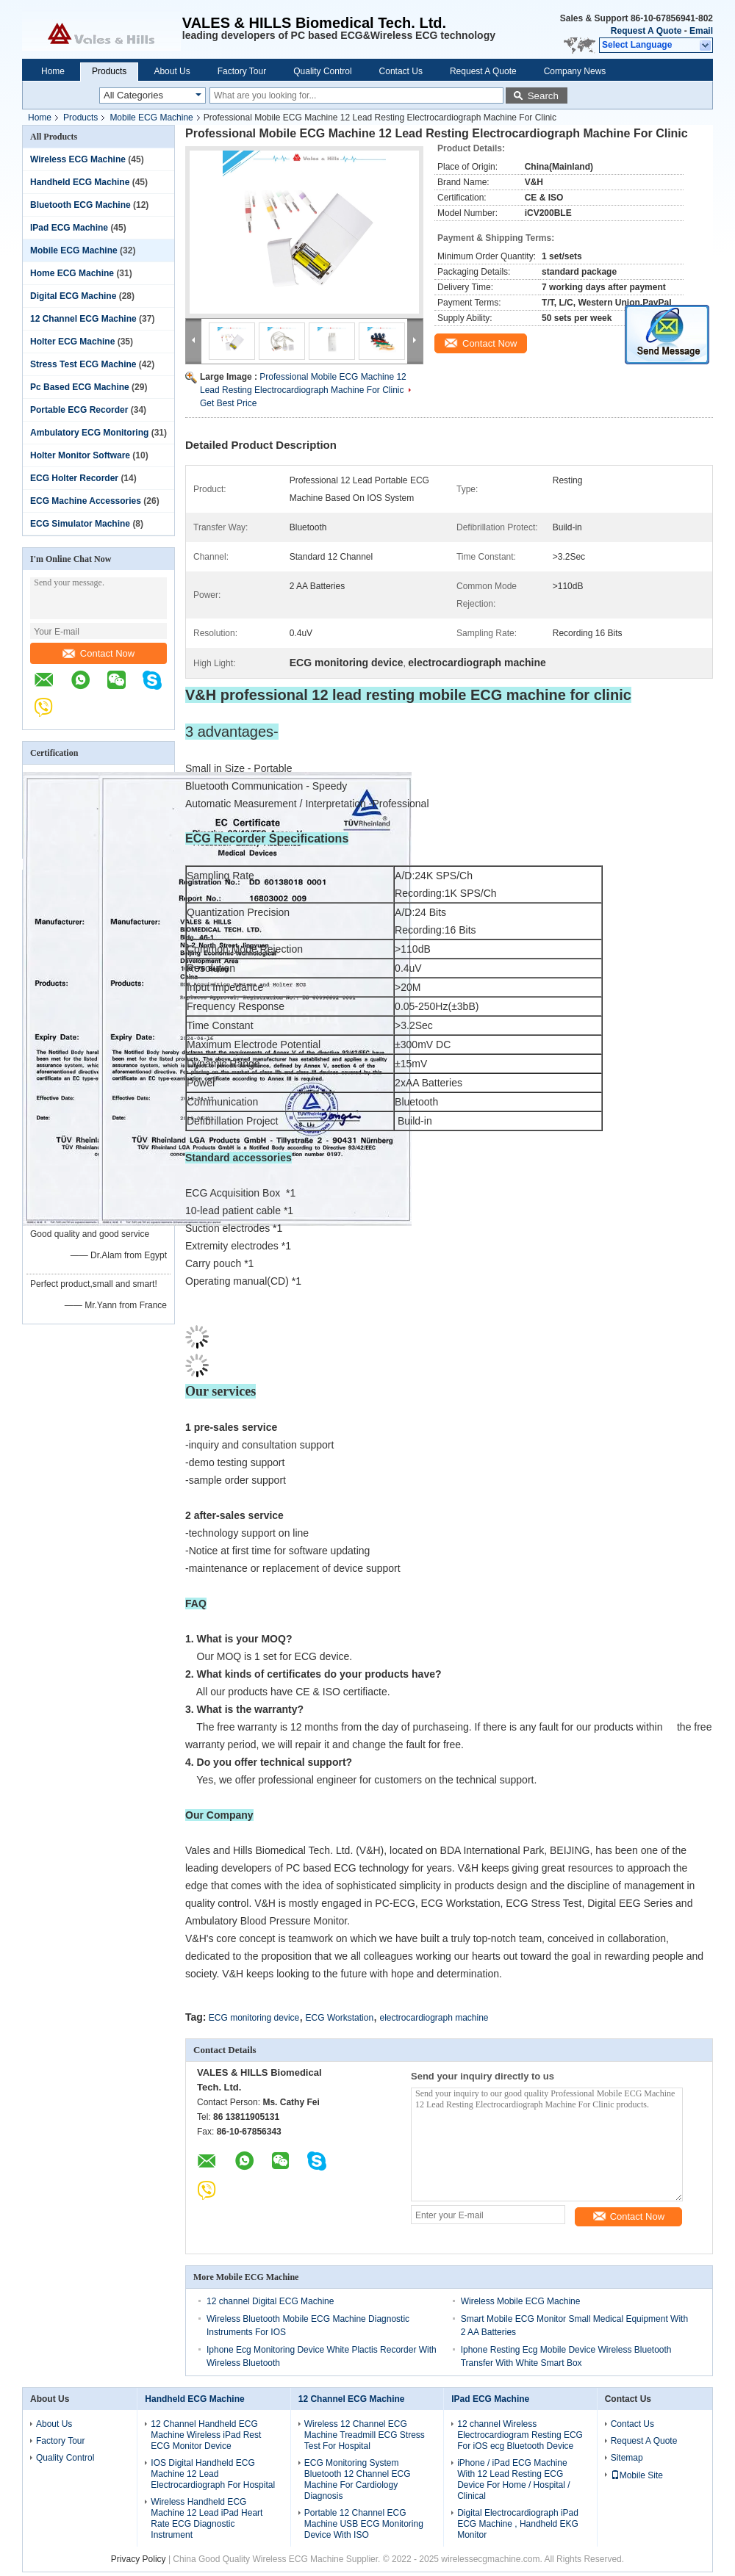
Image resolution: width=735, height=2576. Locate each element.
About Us (172, 71)
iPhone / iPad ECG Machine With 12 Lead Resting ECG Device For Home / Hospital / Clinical (513, 2479)
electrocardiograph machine (433, 2018)
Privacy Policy (138, 2559)
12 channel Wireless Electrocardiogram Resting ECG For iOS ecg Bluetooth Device (520, 2435)
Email (701, 31)
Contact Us (401, 71)
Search (543, 95)
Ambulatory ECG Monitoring (89, 432)
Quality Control (322, 71)
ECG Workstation (339, 2018)
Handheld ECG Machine (79, 182)
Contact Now (98, 653)
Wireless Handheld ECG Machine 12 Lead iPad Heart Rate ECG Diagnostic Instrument (206, 2518)
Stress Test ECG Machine (83, 364)
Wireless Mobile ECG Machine (521, 2301)
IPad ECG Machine (69, 228)
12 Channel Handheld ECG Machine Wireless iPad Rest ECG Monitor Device (206, 2435)
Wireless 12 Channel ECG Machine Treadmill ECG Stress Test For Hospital (364, 2435)
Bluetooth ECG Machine (80, 205)
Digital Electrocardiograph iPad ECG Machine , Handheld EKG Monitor (517, 2524)
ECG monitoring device (254, 2018)
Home (53, 71)
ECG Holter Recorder (74, 478)
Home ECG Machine (72, 273)
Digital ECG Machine (73, 296)
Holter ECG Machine (72, 341)
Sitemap (627, 2458)
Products (109, 71)
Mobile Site (637, 2475)
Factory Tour (242, 71)
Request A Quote (646, 31)
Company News (575, 71)
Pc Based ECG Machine (79, 387)
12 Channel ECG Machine (83, 319)
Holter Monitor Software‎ (80, 455)
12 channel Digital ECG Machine (270, 2301)
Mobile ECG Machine (151, 117)
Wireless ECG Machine (78, 159)
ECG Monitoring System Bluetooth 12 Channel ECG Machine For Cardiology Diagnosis (357, 2479)
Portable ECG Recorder (79, 410)
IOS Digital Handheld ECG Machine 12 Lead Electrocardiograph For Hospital (213, 2474)
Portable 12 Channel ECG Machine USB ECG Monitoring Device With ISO (363, 2524)
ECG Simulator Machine (80, 524)
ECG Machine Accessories (85, 501)
